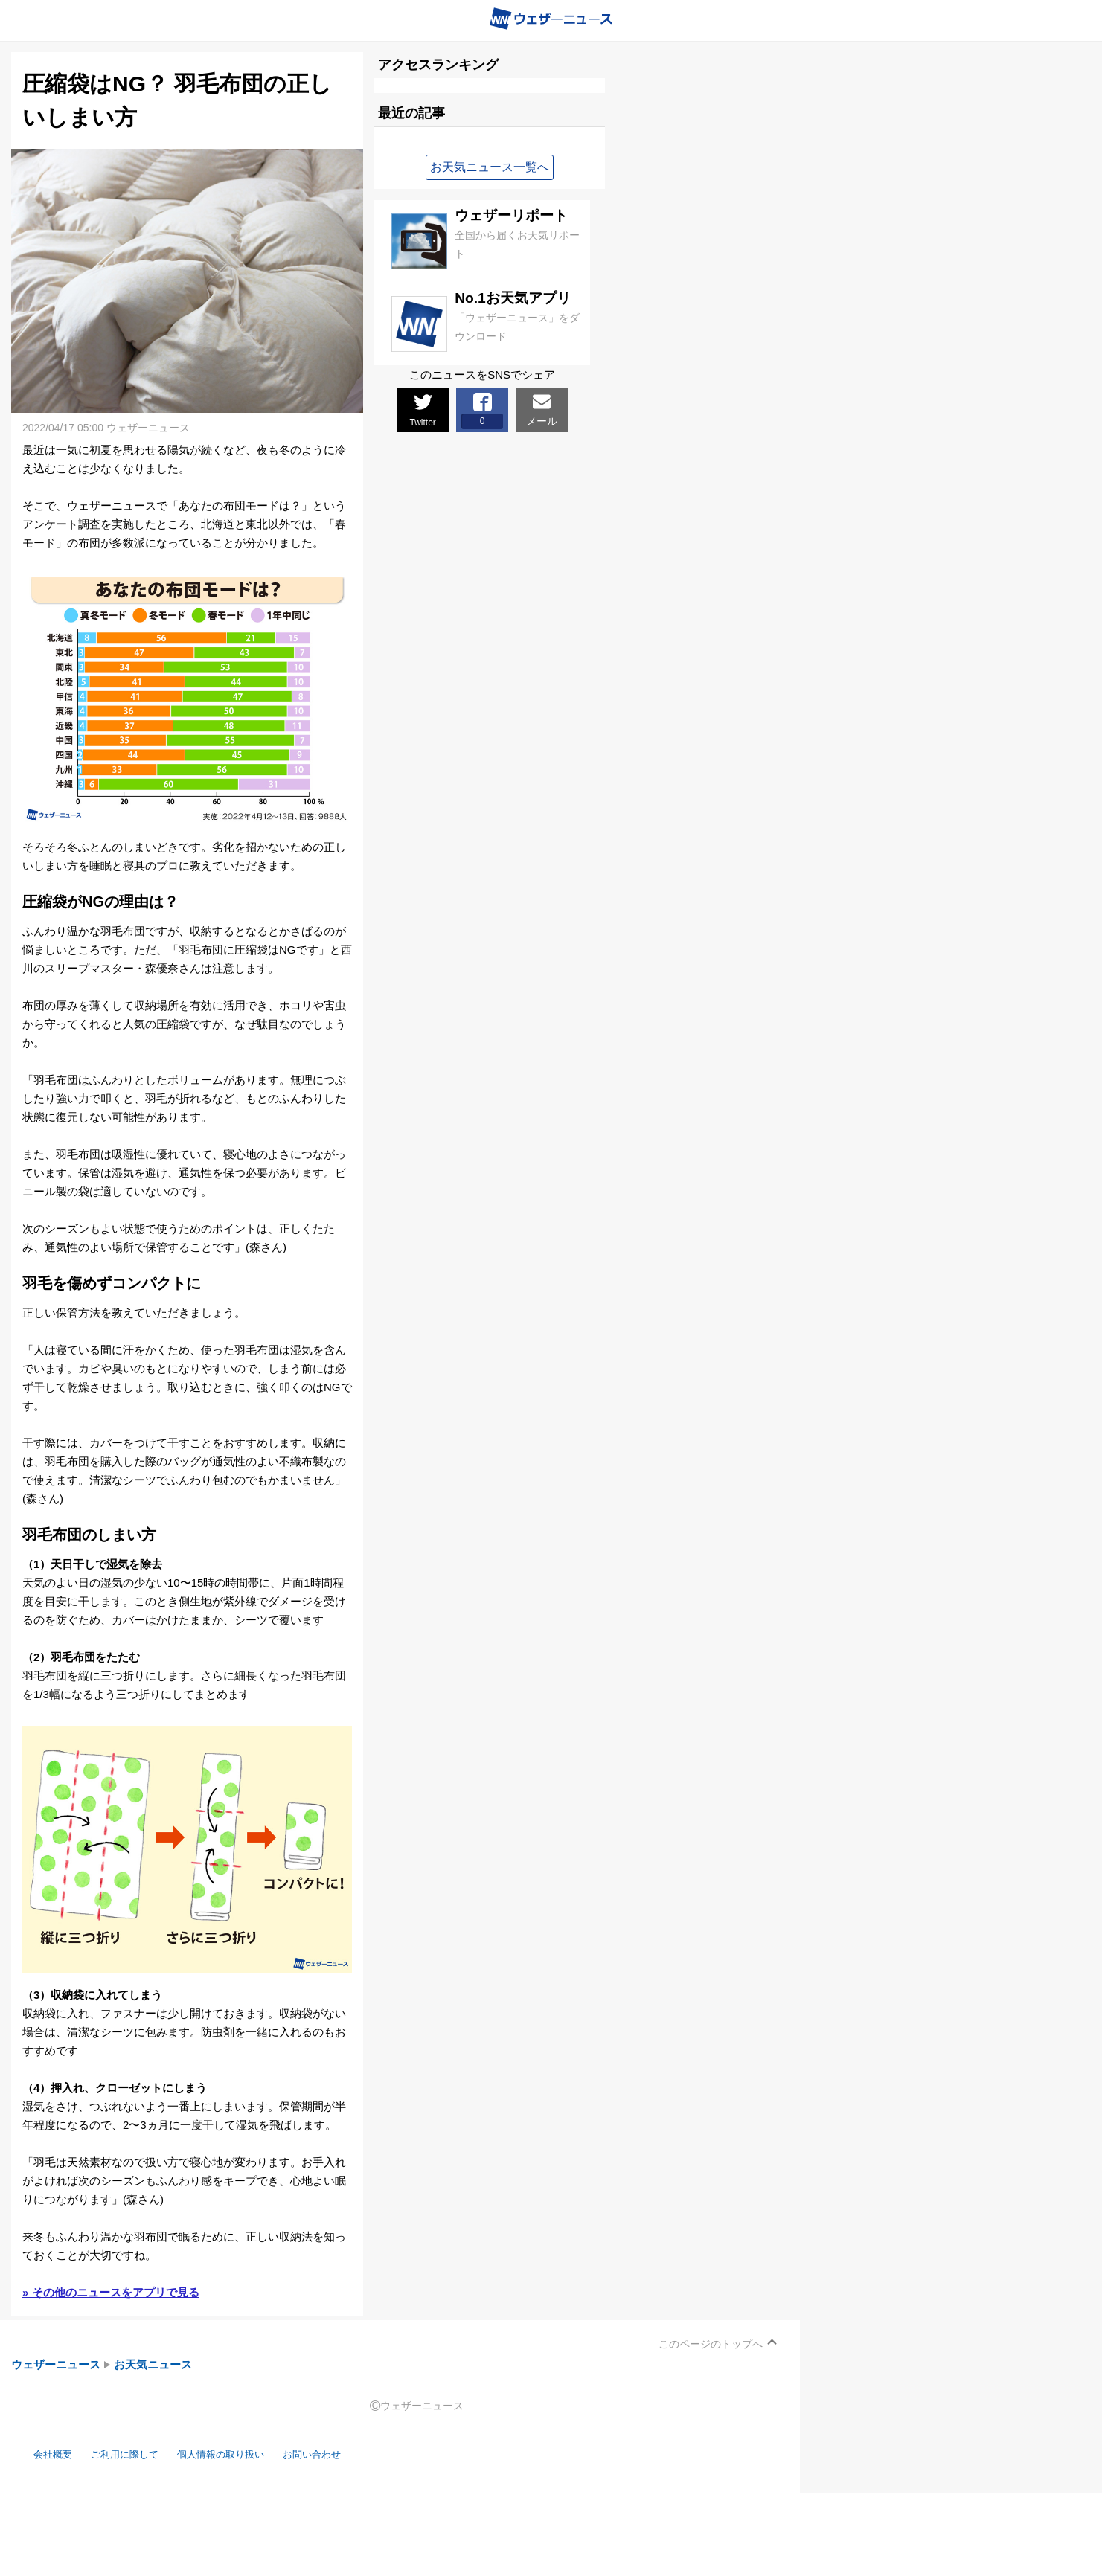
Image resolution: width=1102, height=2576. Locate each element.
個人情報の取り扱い (243, 2454)
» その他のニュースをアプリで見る (110, 2292)
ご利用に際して (136, 2454)
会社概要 (55, 2454)
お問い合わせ (346, 2454)
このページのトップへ (711, 2344)
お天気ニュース (153, 2364)
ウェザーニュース (55, 2364)
